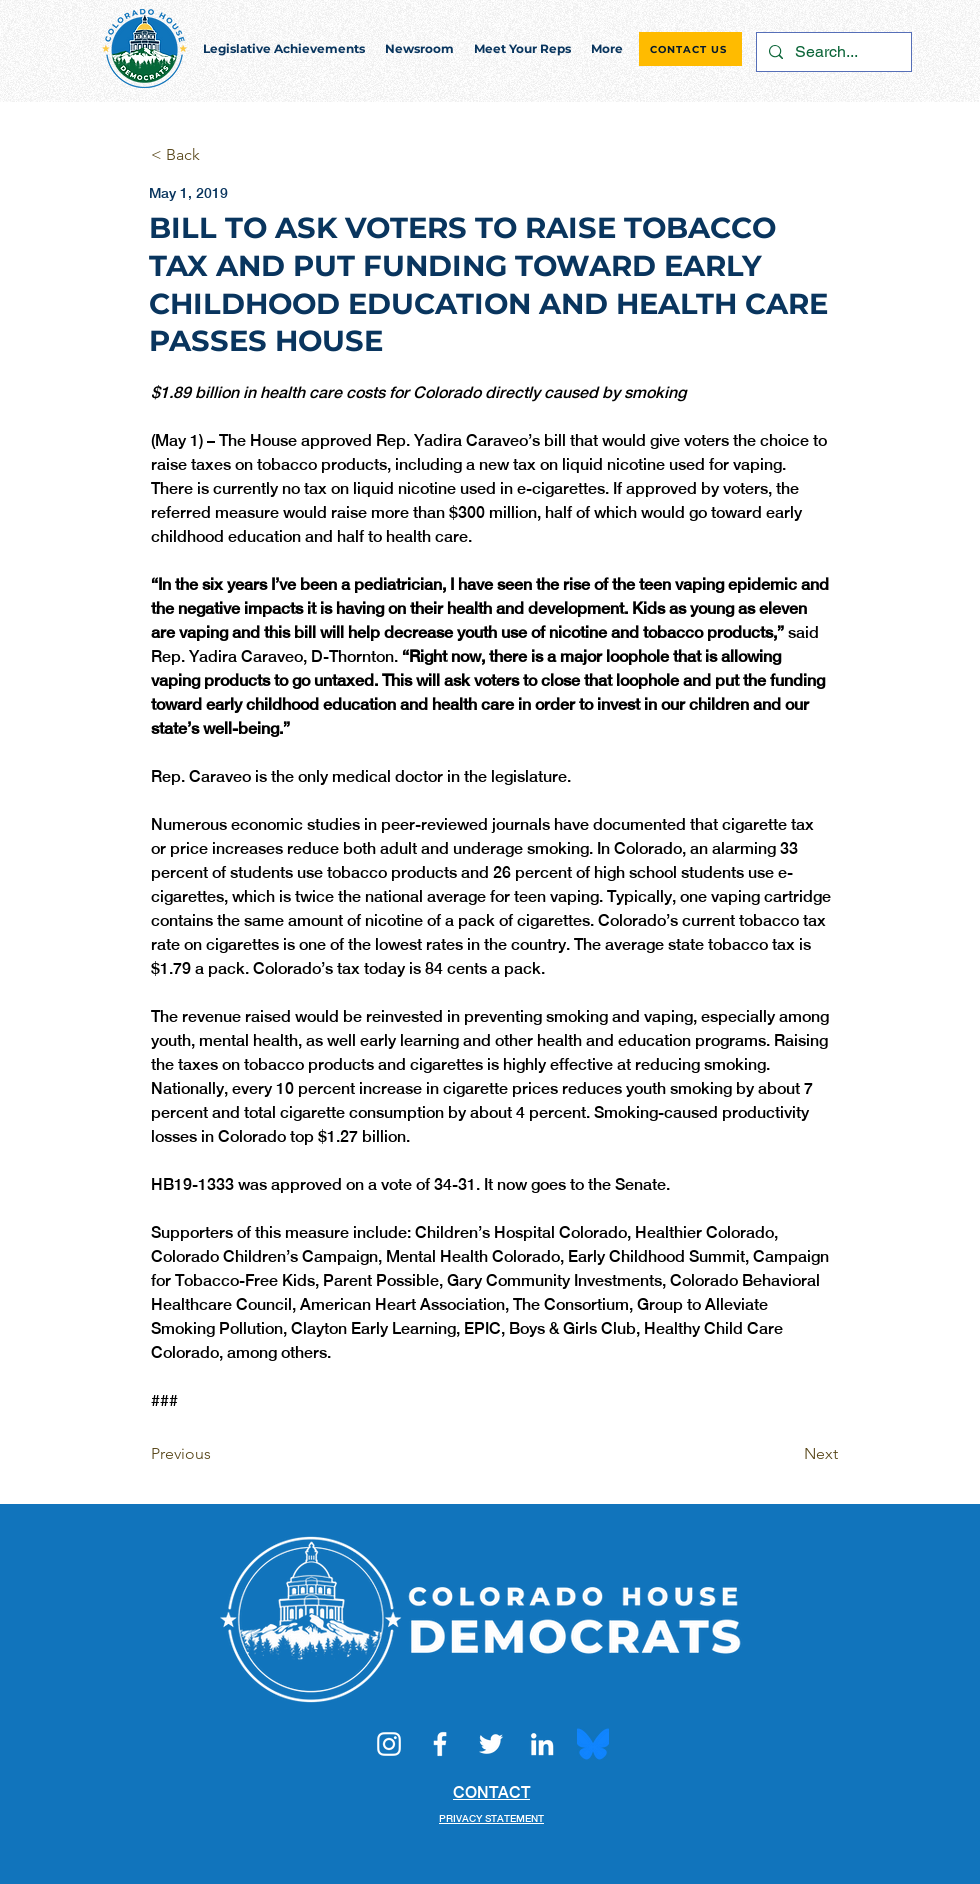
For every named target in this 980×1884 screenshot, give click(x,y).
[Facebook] (440, 1744)
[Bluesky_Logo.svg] (593, 1744)
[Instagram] (389, 1744)
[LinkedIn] (542, 1744)
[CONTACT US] (690, 49)
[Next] (788, 1454)
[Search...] (832, 52)
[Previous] (217, 1454)
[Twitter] (491, 1744)
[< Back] (217, 155)
